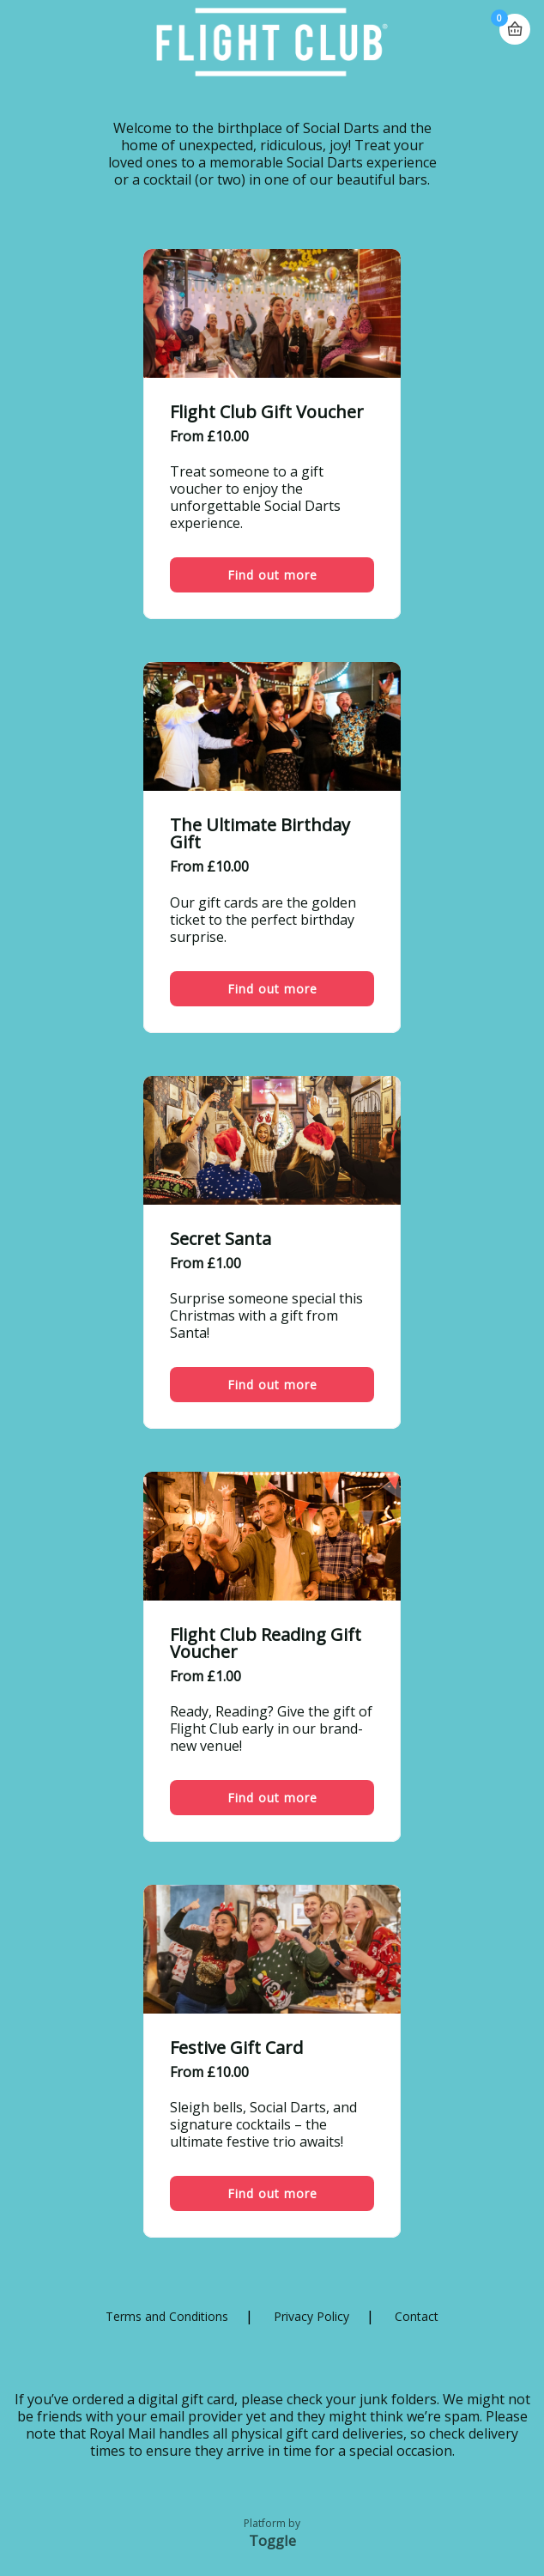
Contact (416, 2316)
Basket (514, 22)
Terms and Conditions (167, 2316)
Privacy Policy (311, 2316)
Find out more (272, 575)
